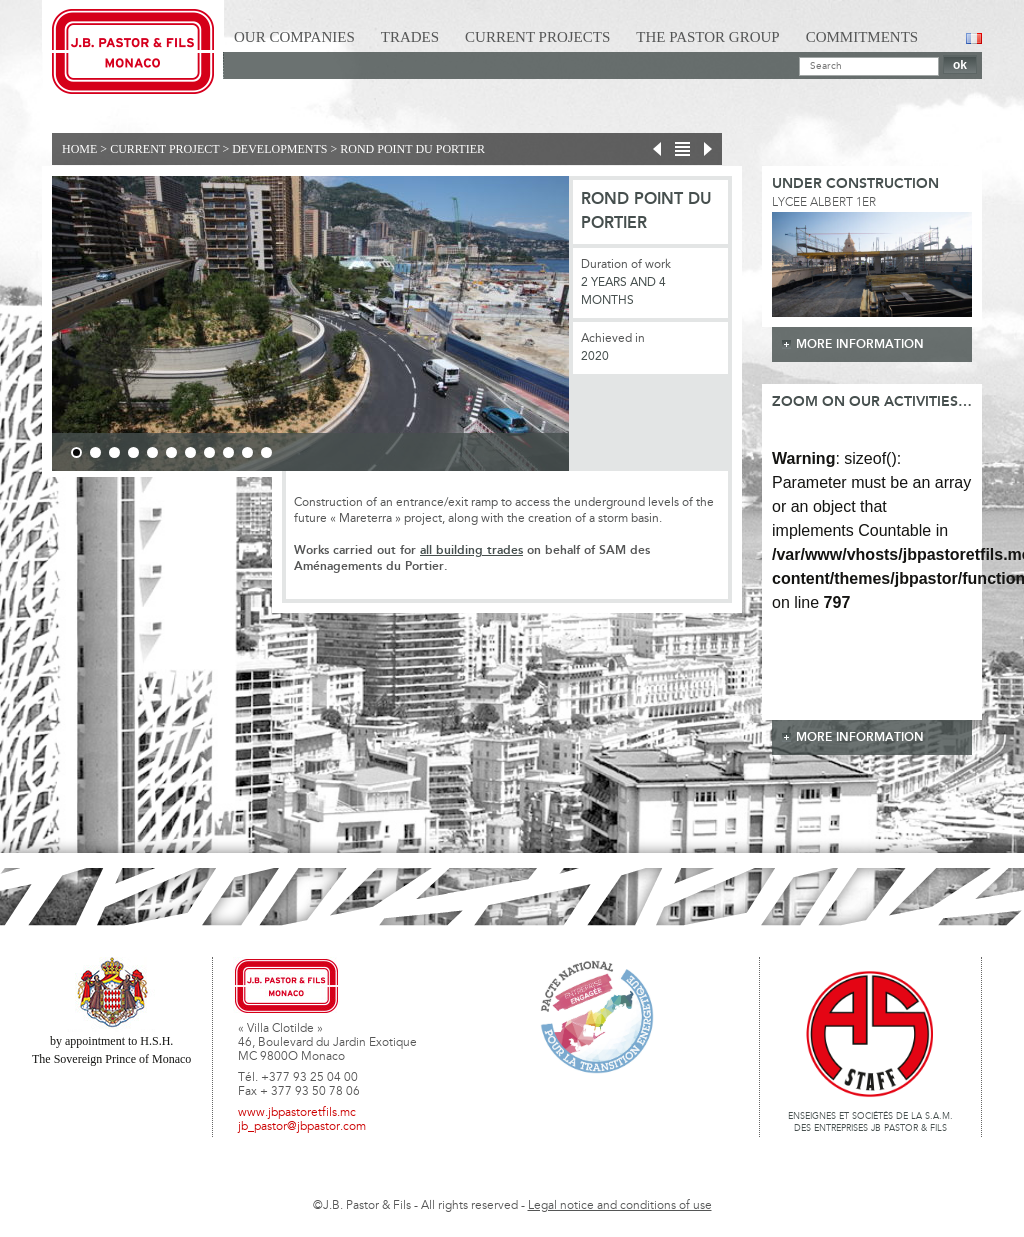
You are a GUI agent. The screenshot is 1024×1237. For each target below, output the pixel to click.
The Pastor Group (707, 37)
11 (266, 452)
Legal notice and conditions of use (620, 1206)
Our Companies (294, 37)
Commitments (862, 37)
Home (79, 149)
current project (164, 149)
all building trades (471, 550)
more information (860, 344)
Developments (279, 149)
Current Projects (537, 37)
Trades (410, 37)
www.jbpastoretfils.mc (297, 1113)
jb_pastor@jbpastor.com (302, 1127)
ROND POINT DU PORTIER (412, 149)
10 (247, 452)
